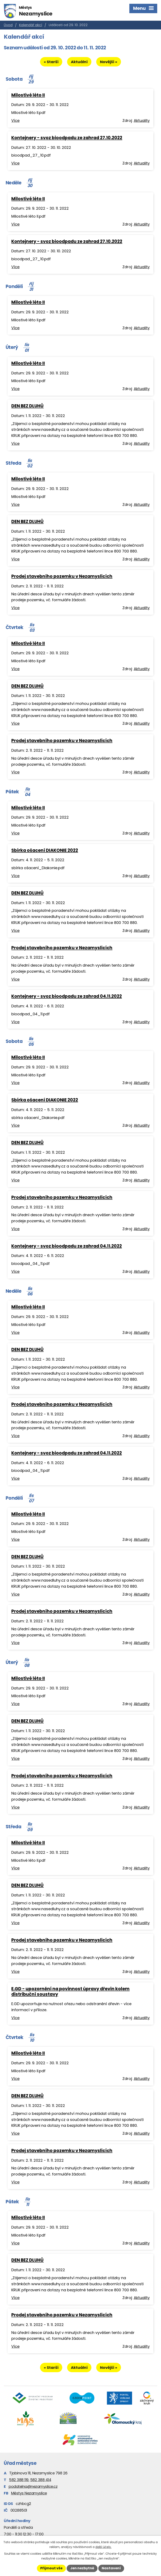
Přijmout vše (51, 2568)
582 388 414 (40, 2479)
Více (15, 120)
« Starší (51, 61)
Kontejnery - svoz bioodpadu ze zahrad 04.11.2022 (66, 996)
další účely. (103, 2547)
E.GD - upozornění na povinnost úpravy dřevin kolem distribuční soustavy (70, 1991)
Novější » (108, 61)
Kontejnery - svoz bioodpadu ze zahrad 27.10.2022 (66, 138)
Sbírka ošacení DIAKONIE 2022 (44, 850)
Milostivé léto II (28, 95)
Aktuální (79, 61)
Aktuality (142, 120)
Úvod (8, 25)
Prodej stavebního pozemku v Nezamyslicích (61, 576)
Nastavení (111, 2568)
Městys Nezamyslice (29, 2493)
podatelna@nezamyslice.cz (33, 2486)
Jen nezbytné (82, 2568)
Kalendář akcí (30, 25)
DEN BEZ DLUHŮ (27, 406)
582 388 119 (19, 2479)
